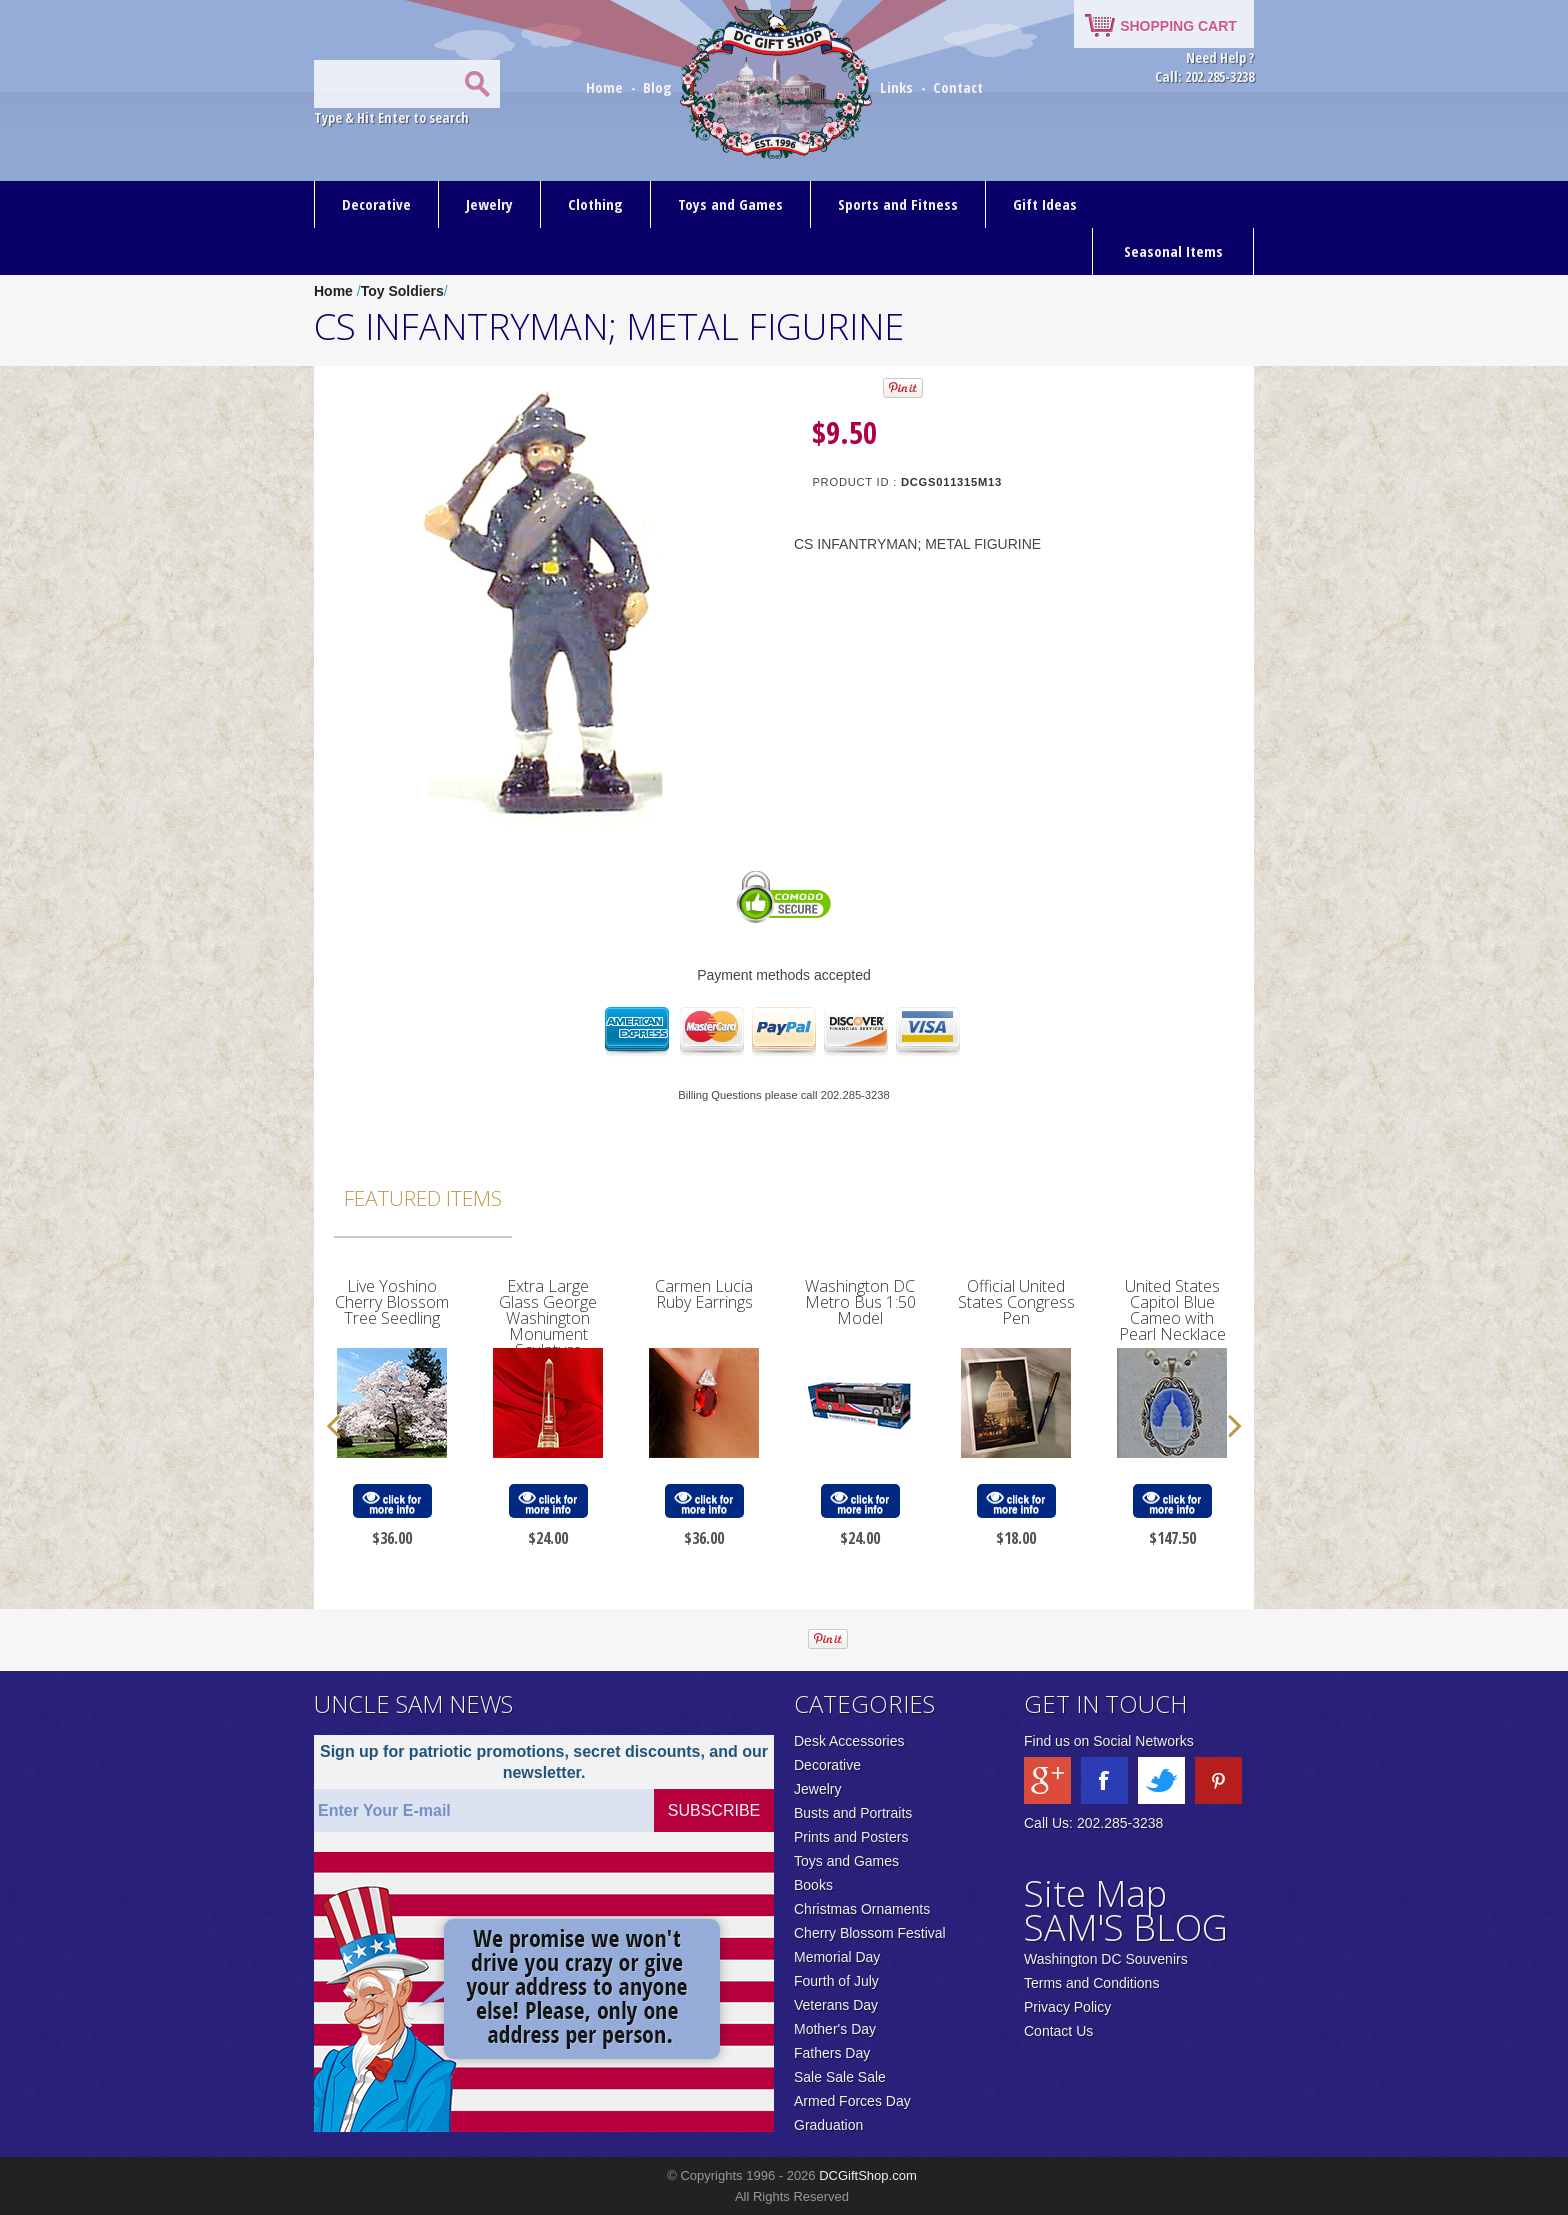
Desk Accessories (849, 1741)
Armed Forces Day (852, 2101)
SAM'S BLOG (1126, 1927)
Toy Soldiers (402, 291)
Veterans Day (836, 2005)
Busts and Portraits (853, 1813)
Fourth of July (836, 1981)
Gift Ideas (1045, 204)
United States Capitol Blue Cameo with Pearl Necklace (1172, 1310)
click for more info (392, 1501)
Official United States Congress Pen (1016, 1302)
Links (896, 87)
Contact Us (1058, 2031)
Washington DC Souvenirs (1106, 1959)
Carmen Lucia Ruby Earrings (704, 1294)
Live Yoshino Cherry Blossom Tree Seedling (392, 1302)
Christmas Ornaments (862, 1909)
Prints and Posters (851, 1837)
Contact (958, 87)
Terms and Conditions (1091, 1983)
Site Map (1095, 1893)
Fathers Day (832, 2053)
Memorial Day (837, 1957)
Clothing (595, 204)
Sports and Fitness (898, 204)
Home (606, 87)
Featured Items (423, 1198)
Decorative (376, 204)
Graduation (828, 2125)
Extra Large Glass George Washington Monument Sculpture (548, 1318)
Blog (659, 87)
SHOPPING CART (1178, 26)
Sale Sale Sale (840, 2077)
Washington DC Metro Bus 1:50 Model (860, 1302)
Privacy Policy (1067, 2007)
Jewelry (489, 204)
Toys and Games (730, 204)
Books (813, 1885)
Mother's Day (835, 2029)
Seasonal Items (1173, 251)
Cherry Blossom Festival (870, 1933)
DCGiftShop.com (868, 2175)
